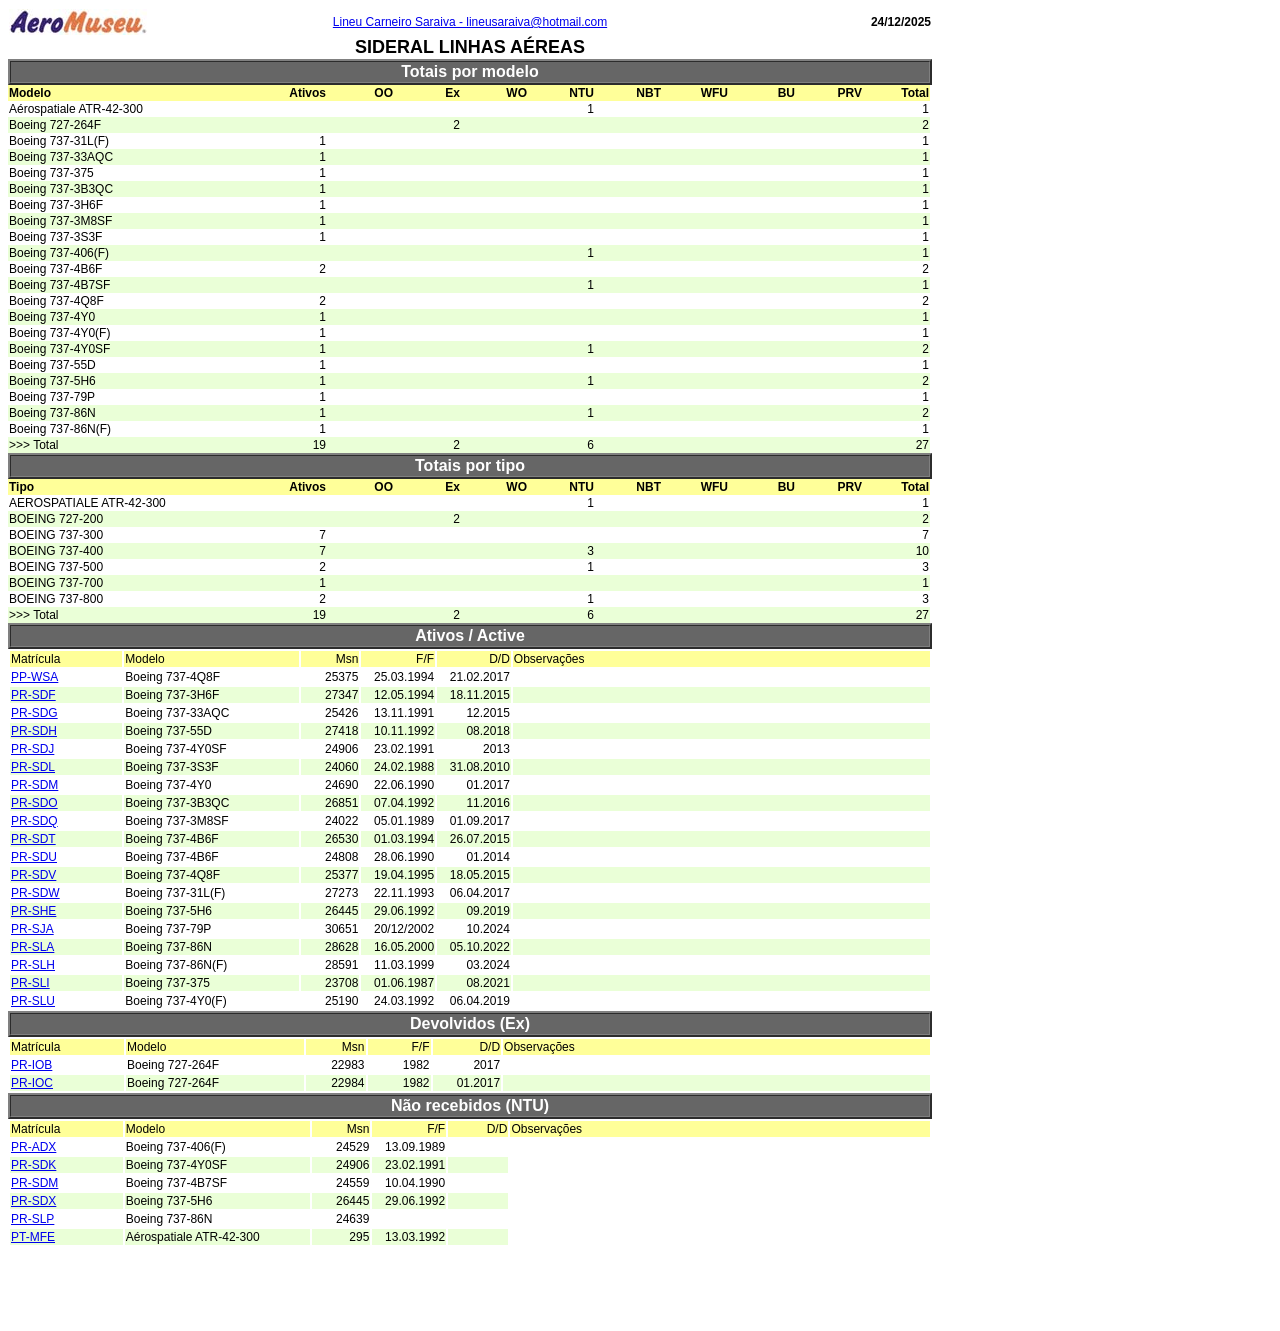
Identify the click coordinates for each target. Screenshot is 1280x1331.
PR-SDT (33, 839)
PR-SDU (34, 857)
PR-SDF (33, 695)
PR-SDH (34, 731)
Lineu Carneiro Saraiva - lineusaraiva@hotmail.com (470, 22)
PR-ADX (33, 1147)
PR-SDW (35, 893)
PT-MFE (33, 1237)
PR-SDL (33, 767)
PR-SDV (33, 875)
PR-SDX (33, 1201)
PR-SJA (32, 929)
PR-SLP (32, 1219)
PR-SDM (34, 785)
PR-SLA (32, 947)
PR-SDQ (34, 821)
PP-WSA (34, 677)
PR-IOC (32, 1083)
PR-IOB (31, 1065)
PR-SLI (30, 983)
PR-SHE (33, 911)
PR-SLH (33, 965)
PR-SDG (34, 713)
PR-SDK (33, 1165)
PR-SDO (34, 803)
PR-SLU (33, 1001)
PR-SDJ (32, 749)
